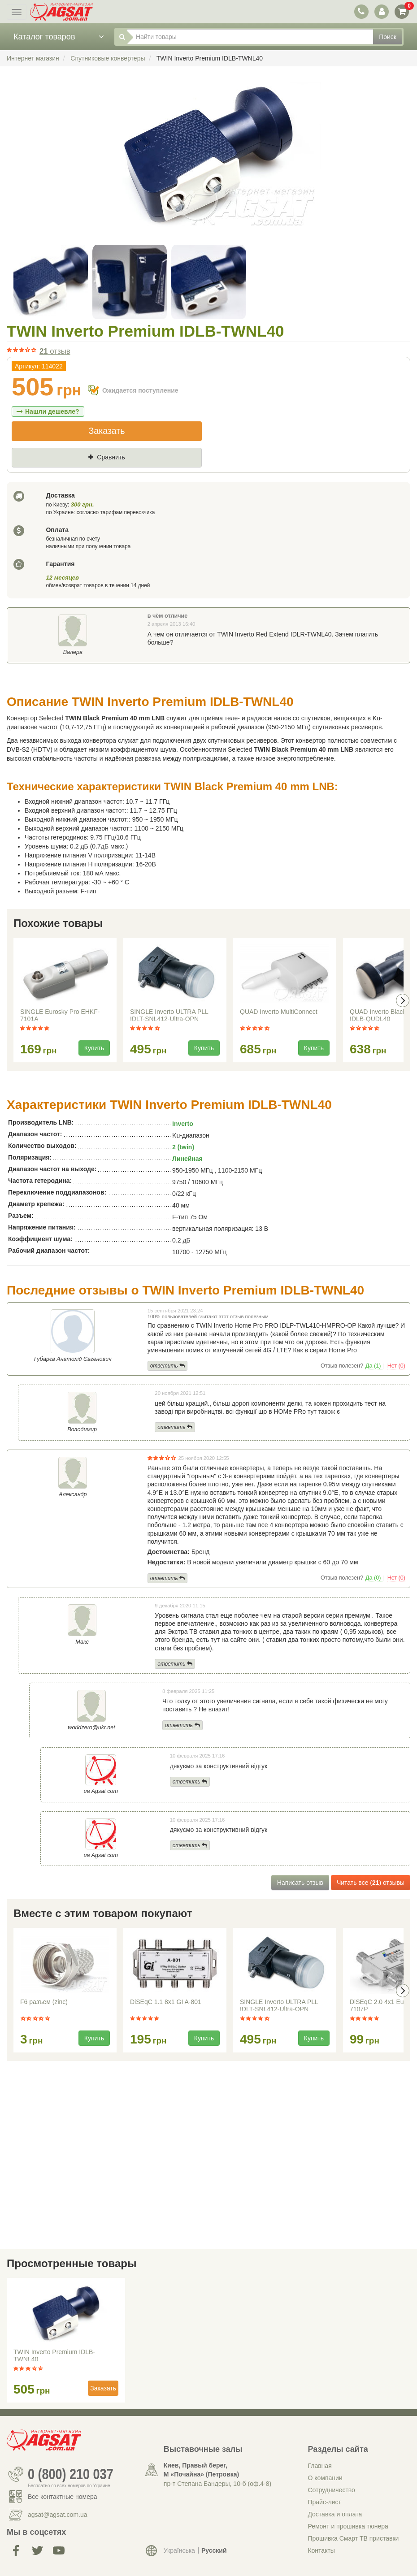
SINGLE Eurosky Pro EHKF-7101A (60, 1015)
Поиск (387, 36)
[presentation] (402, 1000)
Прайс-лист (324, 2502)
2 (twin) (183, 1147)
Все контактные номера (62, 2496)
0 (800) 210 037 (70, 2474)
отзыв (54, 351)
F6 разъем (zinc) (44, 2001)
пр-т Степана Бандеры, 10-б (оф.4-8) (217, 2483)
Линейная (187, 1158)
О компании (325, 2477)
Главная (319, 2465)
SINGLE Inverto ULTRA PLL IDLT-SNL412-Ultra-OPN (169, 1015)
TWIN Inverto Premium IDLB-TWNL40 (54, 2355)
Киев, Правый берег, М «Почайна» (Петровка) (201, 2470)
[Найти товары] (250, 36)
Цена (27, 472)
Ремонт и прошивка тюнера (348, 2526)
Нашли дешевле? (48, 411)
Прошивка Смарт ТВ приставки (353, 2538)
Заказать (106, 431)
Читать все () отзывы (370, 1882)
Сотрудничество (331, 2490)
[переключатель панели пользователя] (381, 11)
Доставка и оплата (335, 2514)
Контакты (321, 2550)
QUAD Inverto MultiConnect (278, 1011)
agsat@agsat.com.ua (57, 2514)
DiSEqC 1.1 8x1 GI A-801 (165, 2001)
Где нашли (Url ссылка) (103, 472)
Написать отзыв (300, 1882)
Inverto (182, 1123)
